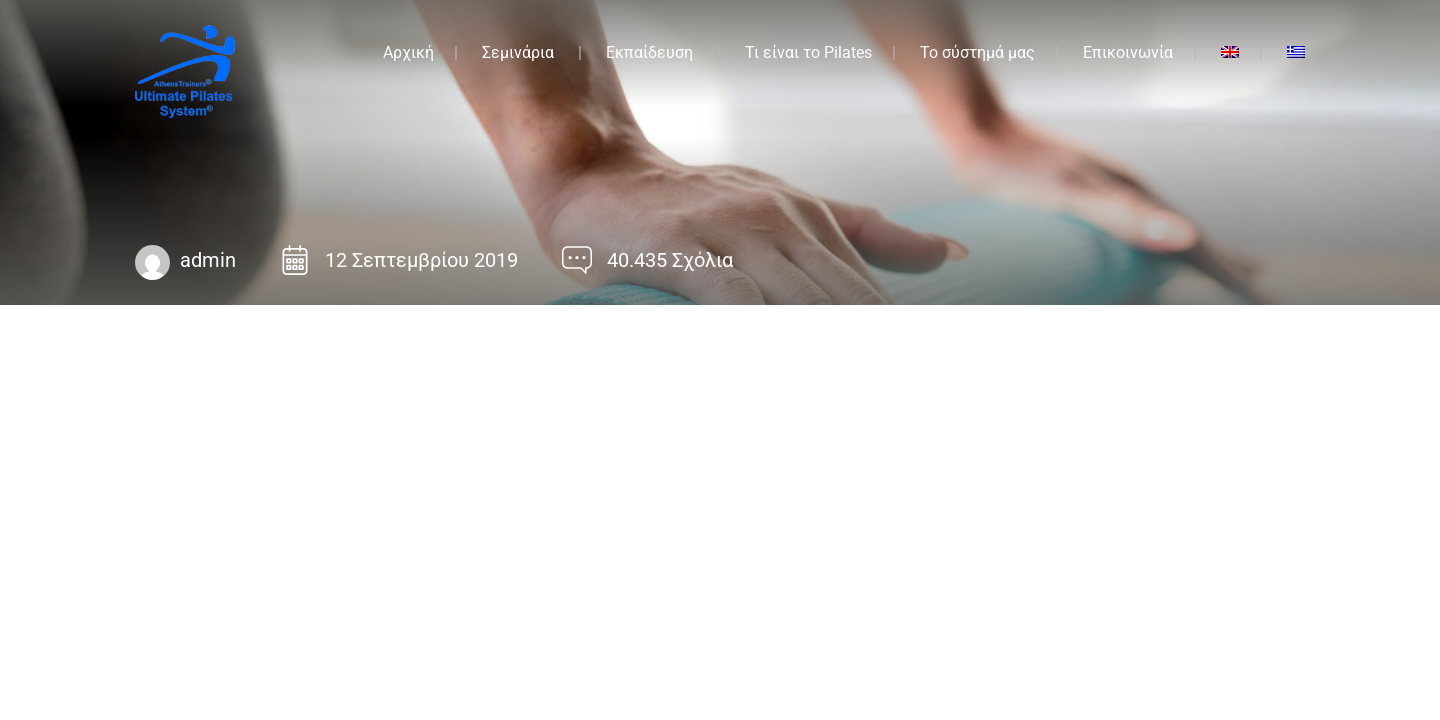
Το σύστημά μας (977, 52)
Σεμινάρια (518, 52)
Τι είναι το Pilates (808, 52)
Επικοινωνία (1128, 52)
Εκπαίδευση (649, 52)
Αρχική (408, 52)
